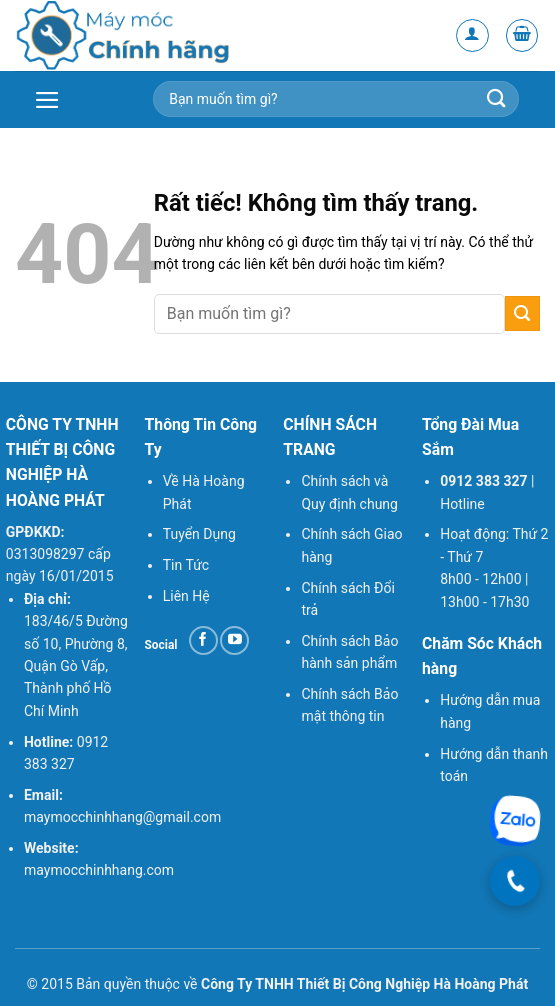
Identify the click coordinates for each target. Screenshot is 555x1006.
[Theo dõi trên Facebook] (203, 640)
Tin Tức (186, 565)
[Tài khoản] (472, 35)
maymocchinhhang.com (99, 870)
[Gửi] (522, 313)
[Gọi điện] (514, 880)
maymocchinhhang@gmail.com (122, 817)
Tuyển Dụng (199, 534)
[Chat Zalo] (514, 820)
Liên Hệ (186, 596)
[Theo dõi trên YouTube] (234, 640)
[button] (522, 35)
